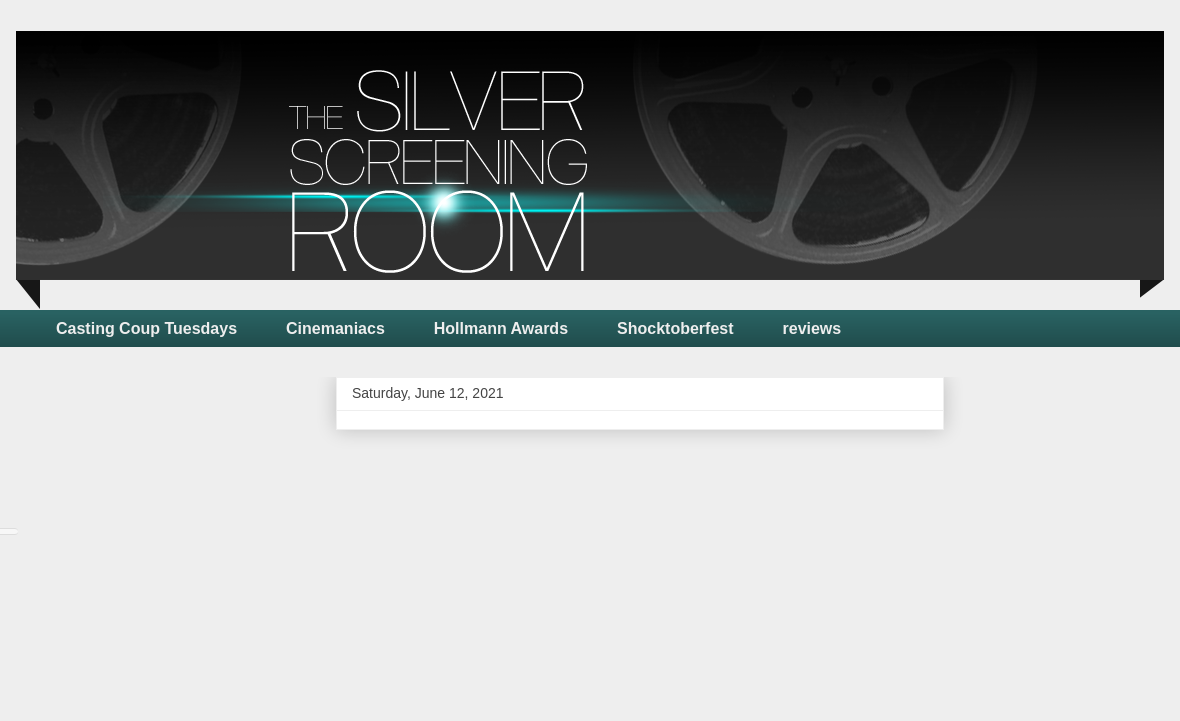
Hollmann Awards (501, 328)
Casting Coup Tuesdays (146, 328)
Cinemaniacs (335, 328)
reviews (812, 328)
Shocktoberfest (675, 328)
